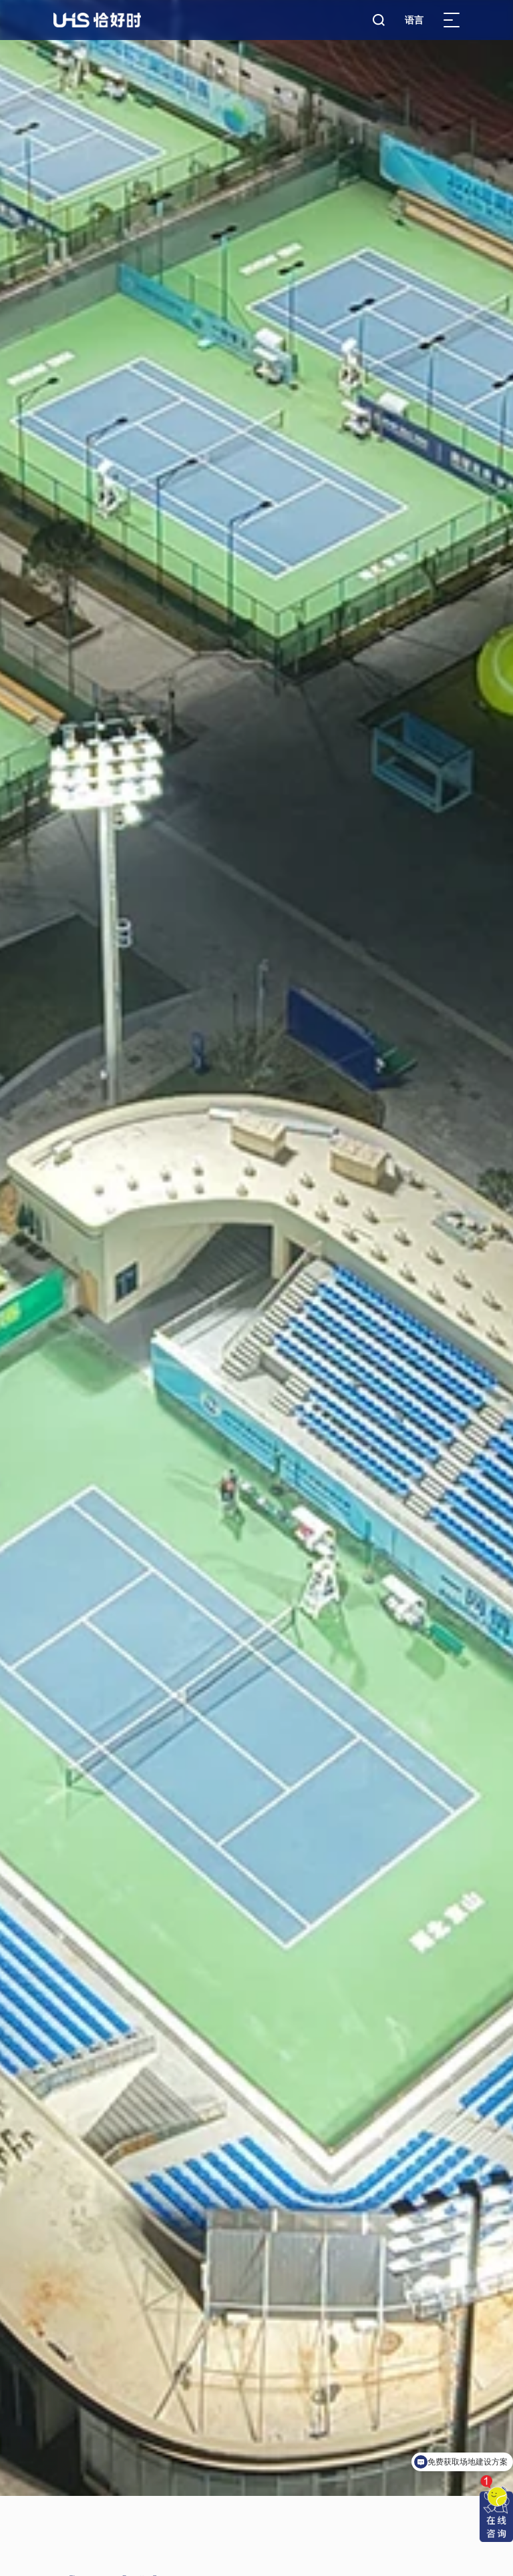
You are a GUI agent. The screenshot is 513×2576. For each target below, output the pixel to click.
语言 (414, 20)
